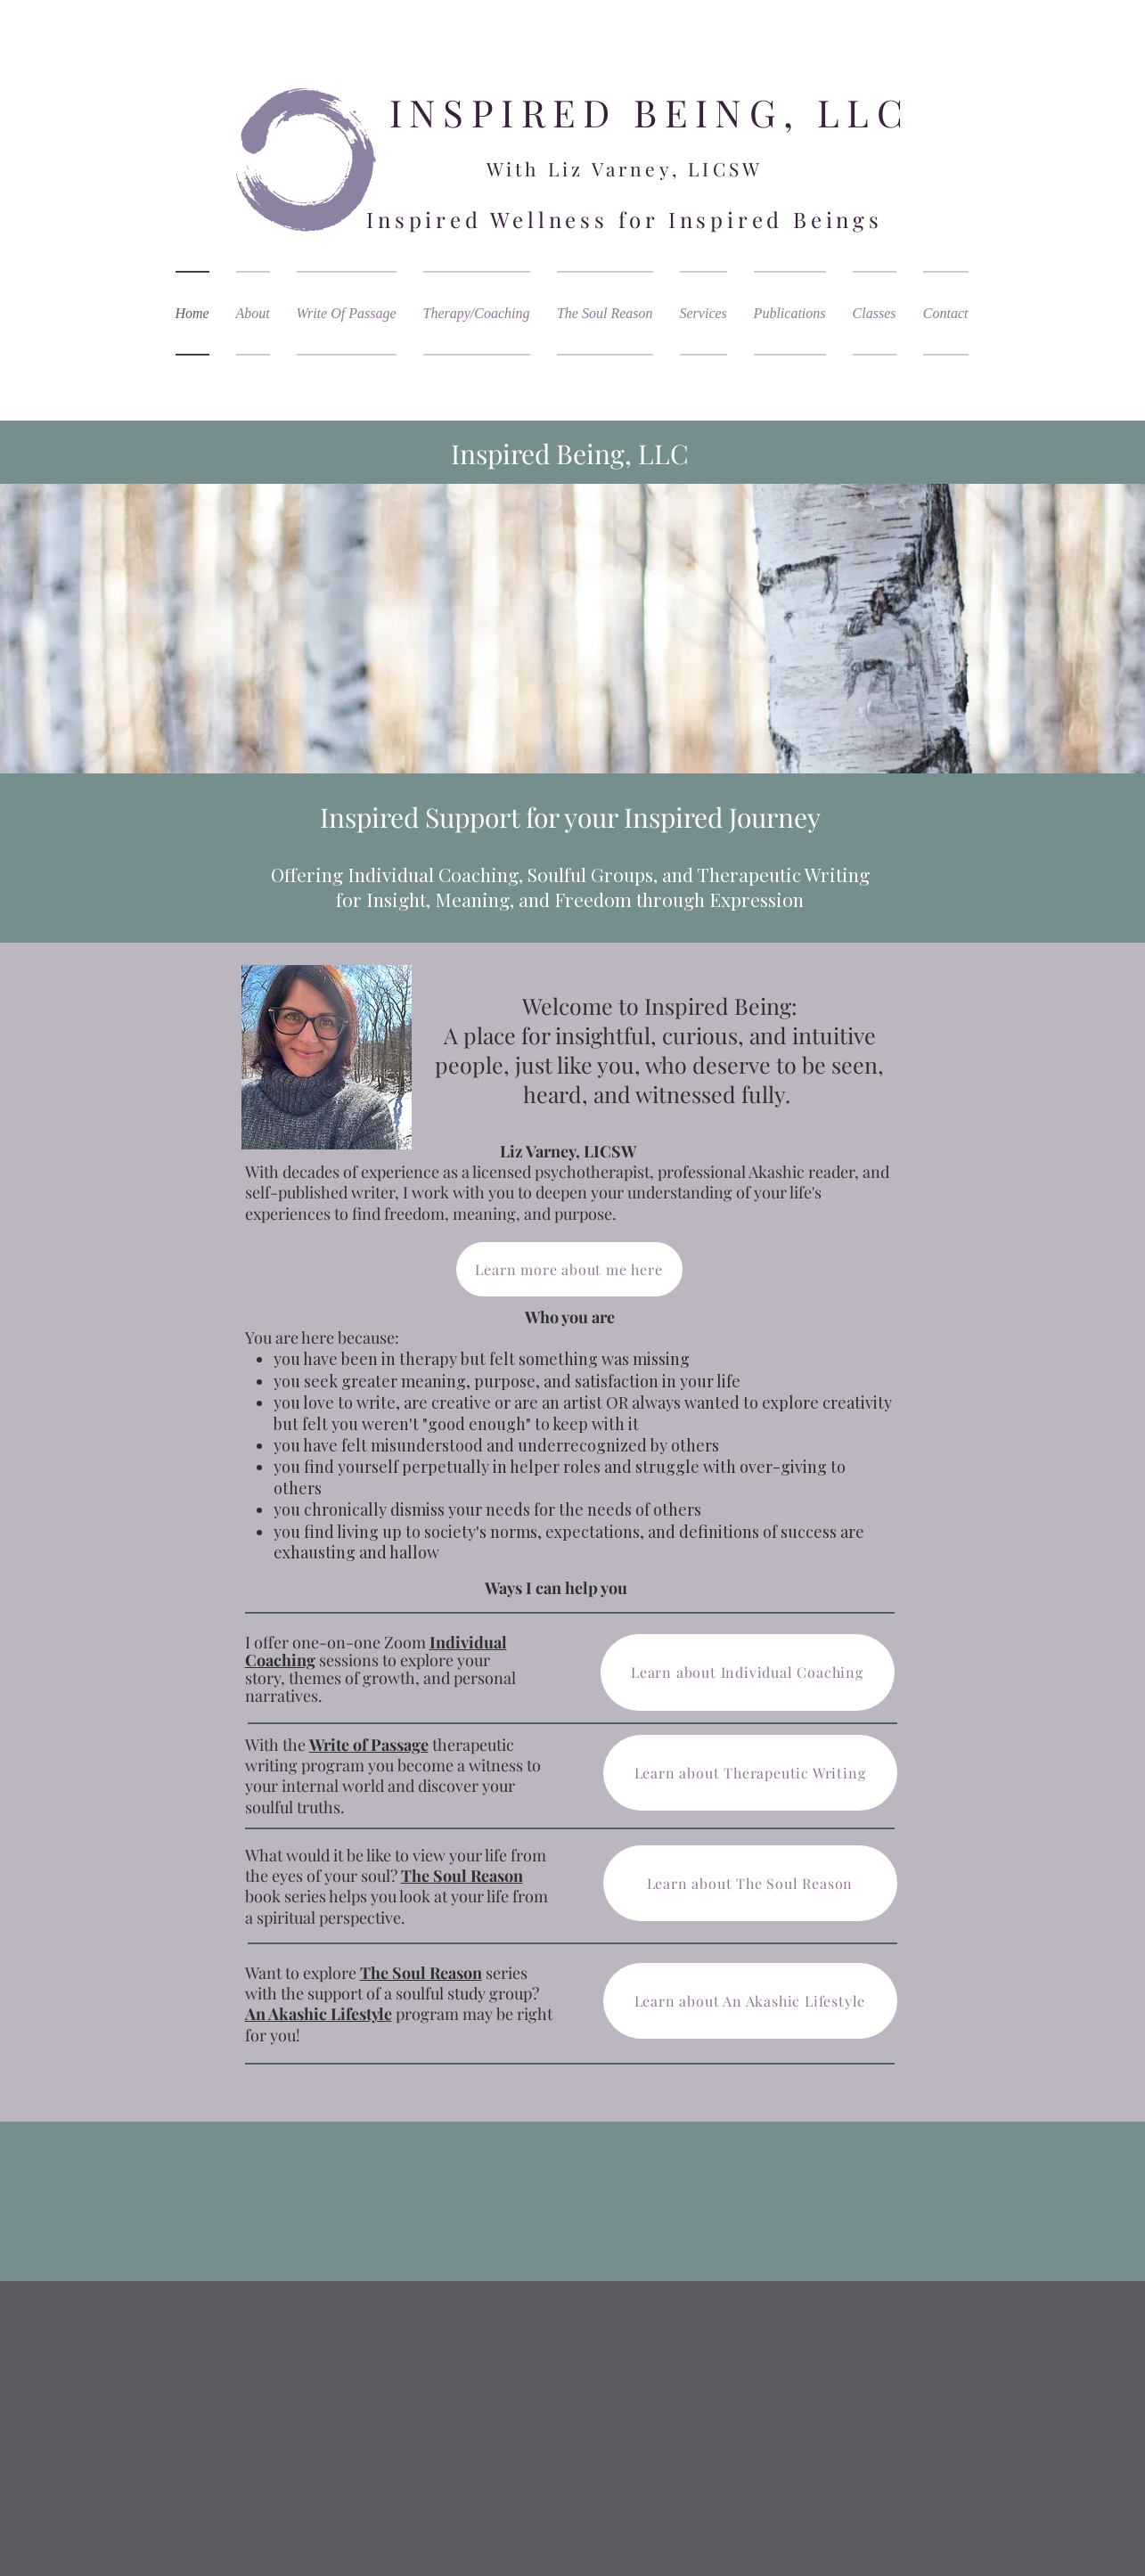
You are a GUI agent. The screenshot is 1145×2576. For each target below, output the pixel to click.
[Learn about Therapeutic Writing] (750, 1773)
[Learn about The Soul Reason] (750, 1883)
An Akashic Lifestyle (318, 2013)
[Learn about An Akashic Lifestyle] (750, 2001)
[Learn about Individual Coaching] (748, 1672)
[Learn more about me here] (569, 1269)
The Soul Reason (421, 1972)
